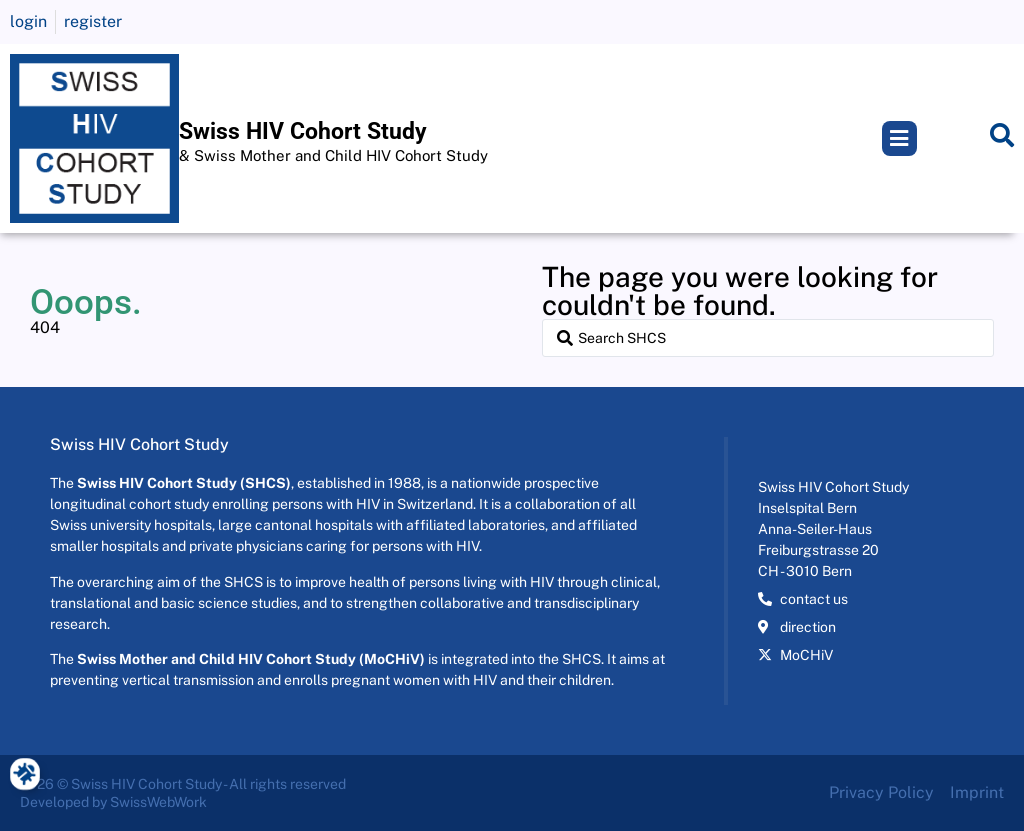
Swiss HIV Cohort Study (303, 131)
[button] (899, 138)
